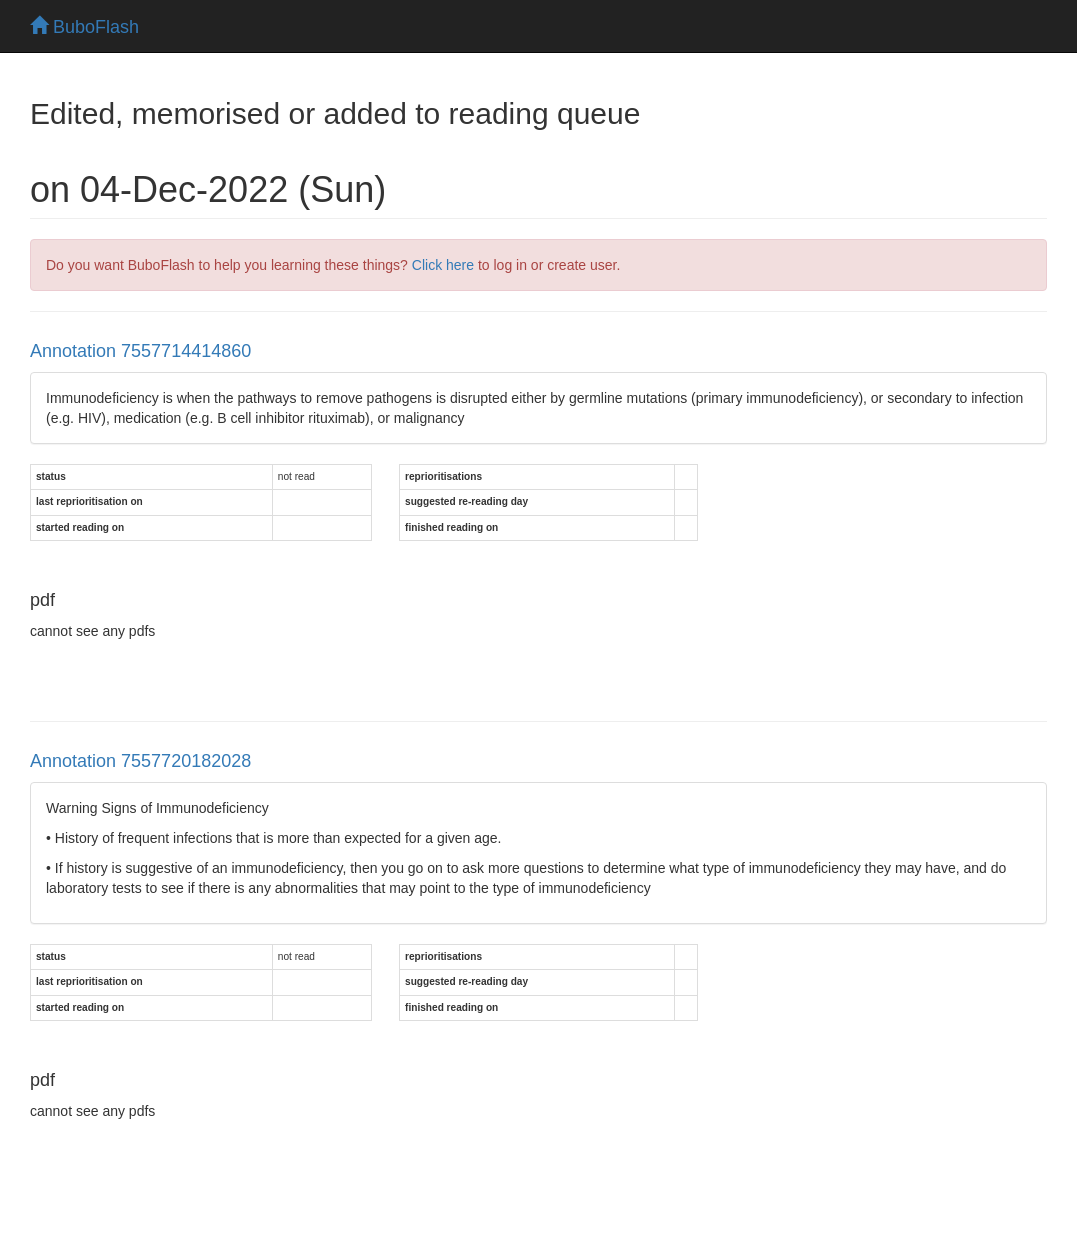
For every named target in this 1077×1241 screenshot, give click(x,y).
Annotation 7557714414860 (140, 351)
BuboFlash (84, 27)
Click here (443, 265)
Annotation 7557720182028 (140, 761)
